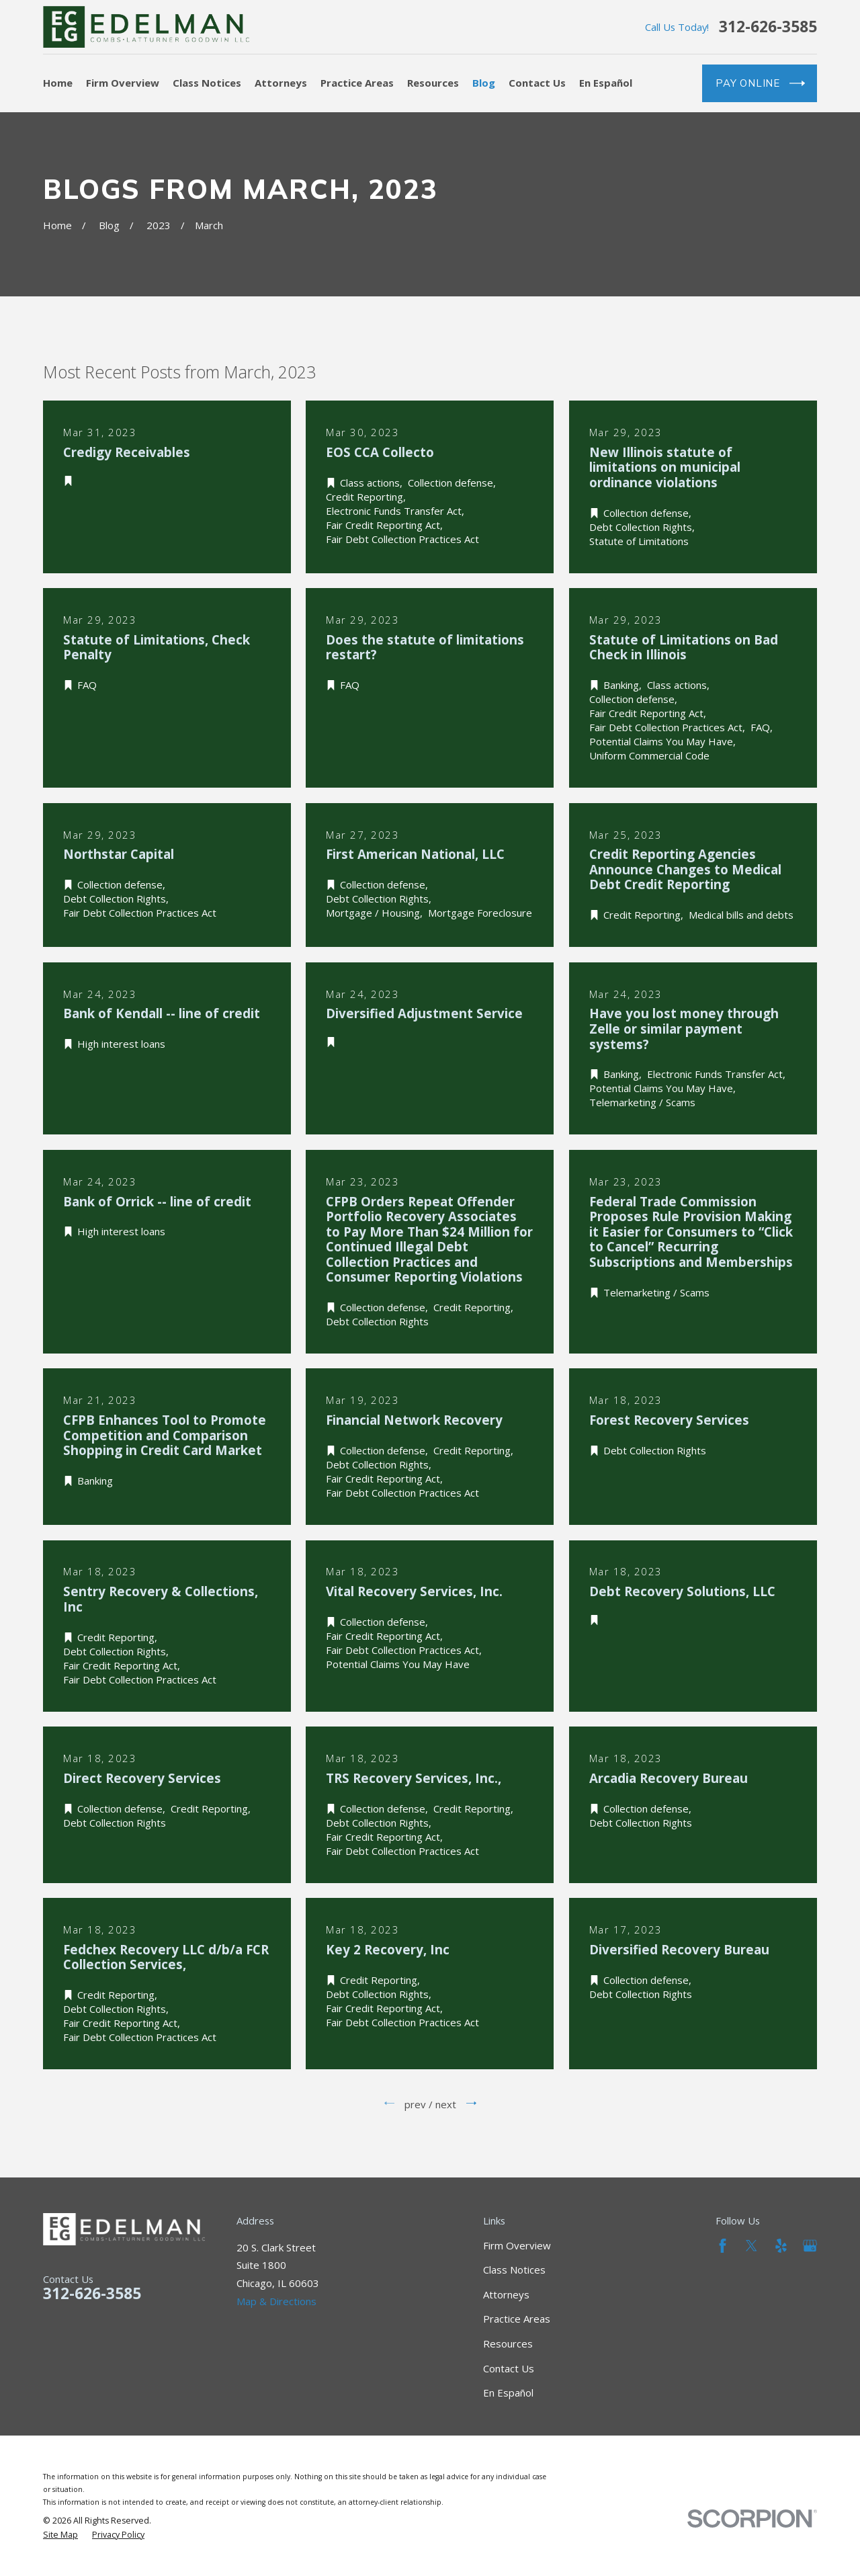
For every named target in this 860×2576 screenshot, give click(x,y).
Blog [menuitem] (483, 82)
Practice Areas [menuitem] (357, 82)
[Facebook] (723, 2246)
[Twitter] (751, 2246)
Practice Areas (516, 2318)
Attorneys (506, 2294)
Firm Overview (517, 2245)
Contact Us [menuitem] (537, 82)
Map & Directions (276, 2301)
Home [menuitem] (58, 82)
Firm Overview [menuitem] (122, 82)
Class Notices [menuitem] (207, 82)
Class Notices (514, 2269)
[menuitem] (60, 2535)
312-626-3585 (768, 27)
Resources (508, 2343)
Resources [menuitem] (433, 82)
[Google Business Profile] (810, 2246)
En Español (508, 2392)
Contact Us (508, 2368)
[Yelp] (781, 2246)
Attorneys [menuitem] (281, 82)
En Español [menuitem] (605, 82)
